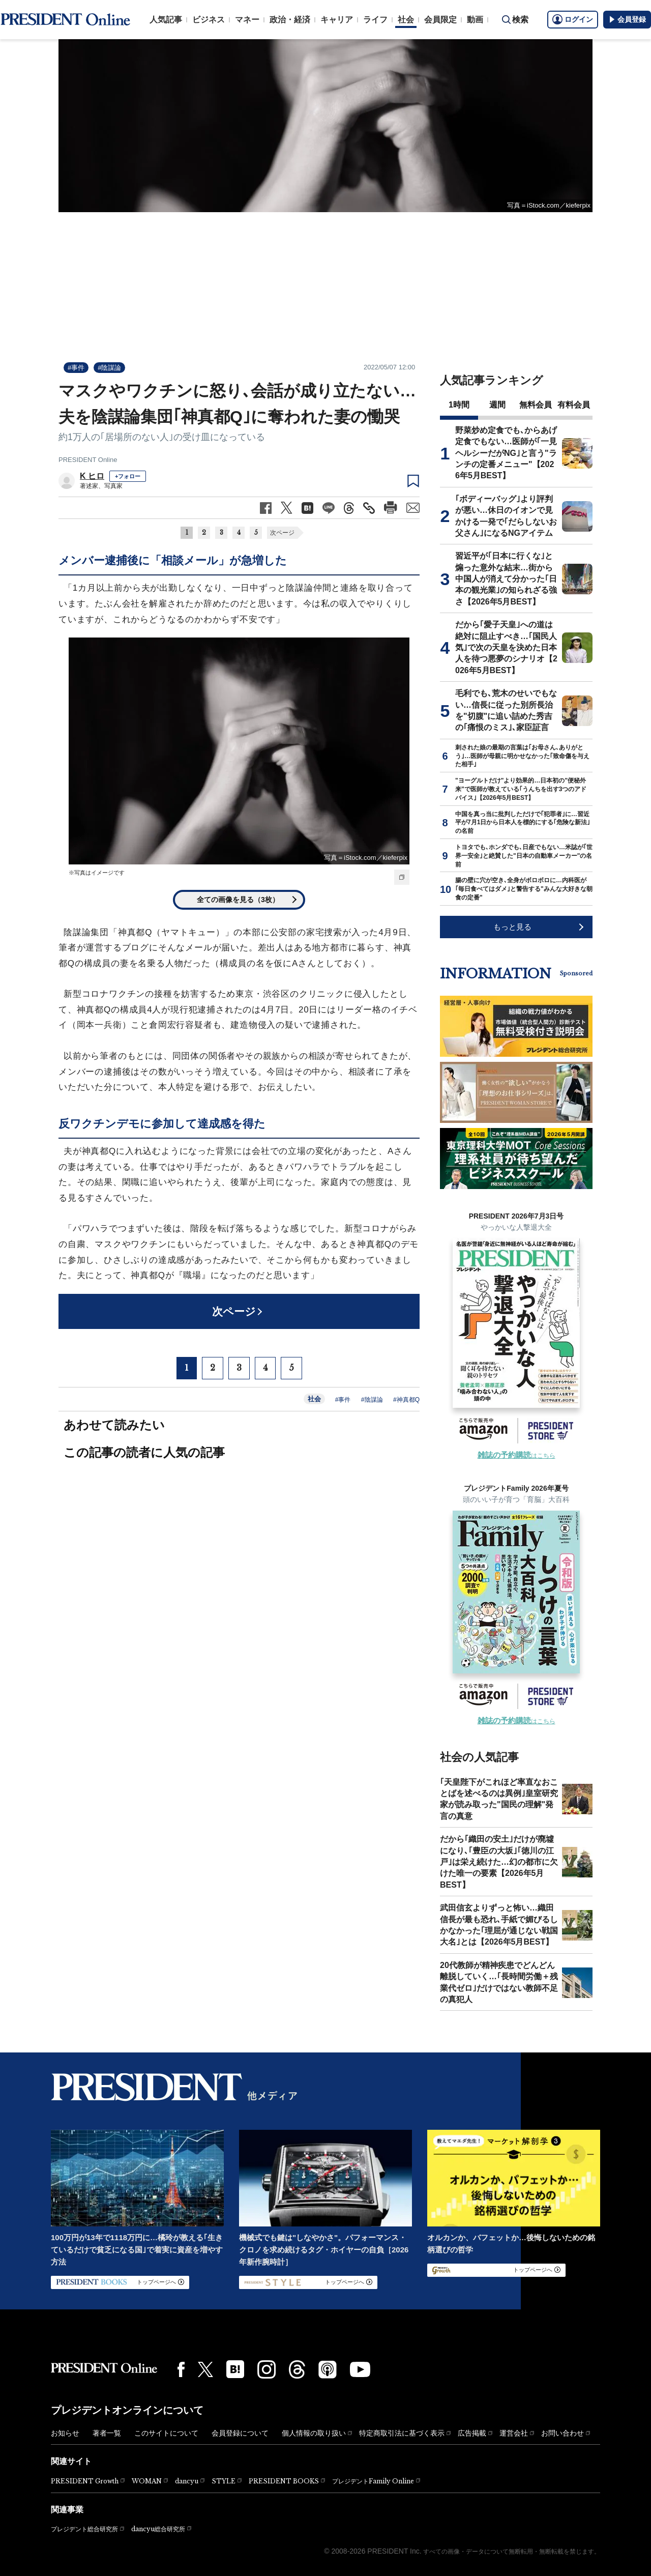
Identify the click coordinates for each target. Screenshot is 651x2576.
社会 (406, 19)
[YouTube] (360, 2369)
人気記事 (166, 19)
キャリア (336, 19)
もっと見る (512, 926)
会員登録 (627, 19)
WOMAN (147, 2481)
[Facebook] (181, 2369)
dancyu (186, 2481)
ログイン (572, 19)
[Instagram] (266, 2369)
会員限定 (440, 19)
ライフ (375, 19)
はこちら (516, 1455)
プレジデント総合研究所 (84, 2529)
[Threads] (297, 2369)
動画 (475, 19)
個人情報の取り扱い (314, 2433)
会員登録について (240, 2433)
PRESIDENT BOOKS (284, 2481)
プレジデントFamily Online (373, 2481)
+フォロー (127, 476)
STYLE (223, 2481)
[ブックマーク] (413, 481)
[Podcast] (327, 2369)
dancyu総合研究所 (158, 2529)
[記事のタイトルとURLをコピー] (369, 508)
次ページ (282, 532)
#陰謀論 (109, 367)
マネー (247, 19)
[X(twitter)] (205, 2370)
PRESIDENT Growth (85, 2481)
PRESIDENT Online (87, 460)
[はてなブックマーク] (235, 2369)
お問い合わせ (562, 2433)
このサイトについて (166, 2433)
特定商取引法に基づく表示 (402, 2433)
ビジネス (208, 19)
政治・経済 (290, 19)
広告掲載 (472, 2433)
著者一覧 (107, 2433)
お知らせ (65, 2433)
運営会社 (513, 2433)
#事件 (76, 367)
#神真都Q (406, 1399)
